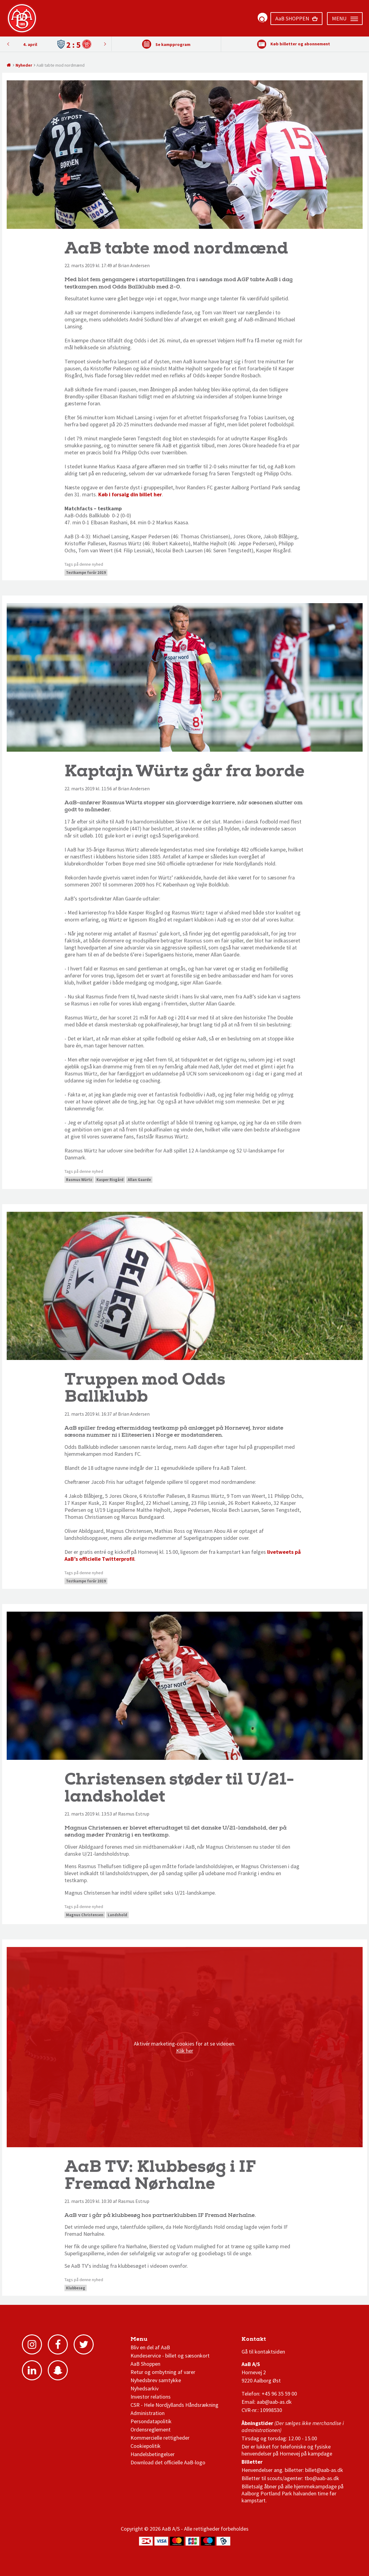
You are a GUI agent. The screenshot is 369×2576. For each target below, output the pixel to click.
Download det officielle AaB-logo (168, 2462)
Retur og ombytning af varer (163, 2371)
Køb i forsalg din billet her (130, 494)
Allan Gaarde (139, 1179)
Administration (148, 2413)
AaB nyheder (151, 2340)
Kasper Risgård (110, 1179)
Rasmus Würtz (79, 1179)
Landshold (117, 1915)
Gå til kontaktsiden (263, 2351)
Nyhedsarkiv (144, 2388)
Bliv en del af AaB (150, 2347)
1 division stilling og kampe (277, 2340)
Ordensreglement (151, 2429)
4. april (30, 44)
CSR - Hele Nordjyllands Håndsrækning (174, 2404)
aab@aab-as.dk (274, 2401)
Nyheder (24, 65)
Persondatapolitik (151, 2421)
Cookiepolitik (146, 2445)
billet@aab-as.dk (324, 2469)
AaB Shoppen (145, 2363)
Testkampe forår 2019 (86, 572)
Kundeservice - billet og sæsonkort (170, 2355)
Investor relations (151, 2396)
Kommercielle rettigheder (160, 2437)
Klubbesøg (75, 2288)
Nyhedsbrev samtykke (156, 2380)
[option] (56, 44)
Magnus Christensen (84, 1915)
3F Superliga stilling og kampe (270, 2340)
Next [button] (8, 44)
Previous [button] (105, 44)
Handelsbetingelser (153, 2454)
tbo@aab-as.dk (322, 2478)
